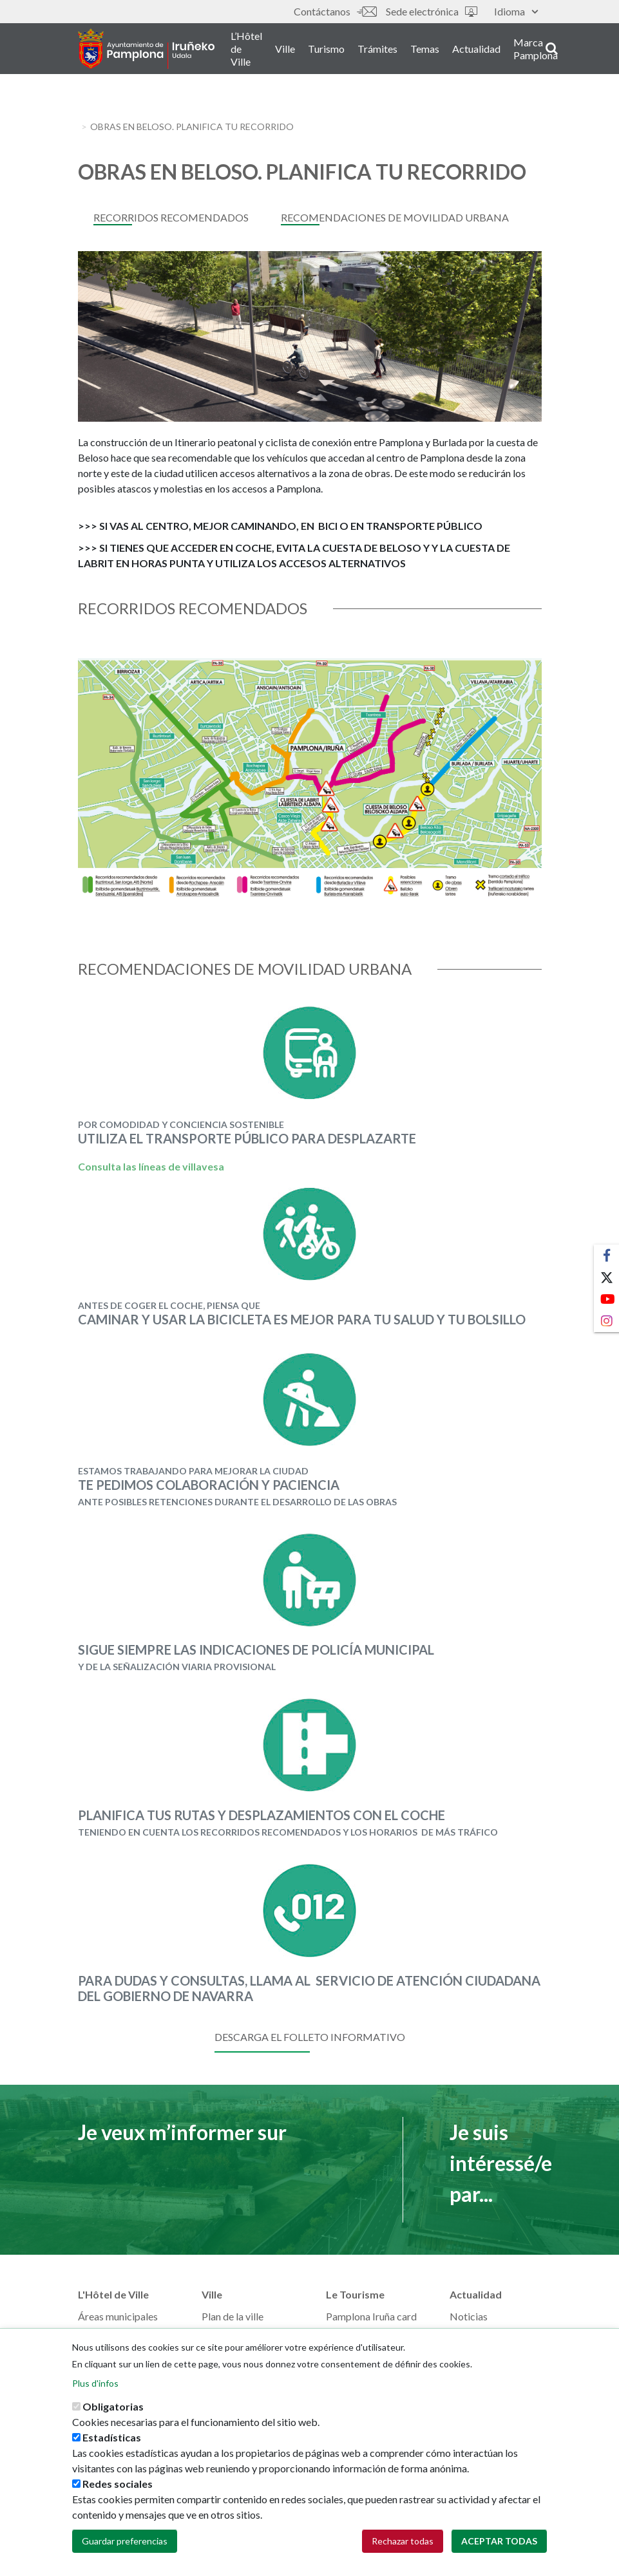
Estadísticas (111, 2437)
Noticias (469, 2316)
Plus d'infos (95, 2383)
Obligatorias (113, 2406)
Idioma (516, 11)
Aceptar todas (499, 2540)
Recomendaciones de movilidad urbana (395, 217)
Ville (300, 50)
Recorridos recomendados (171, 217)
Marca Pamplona (550, 50)
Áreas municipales (118, 2316)
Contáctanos (335, 11)
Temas (439, 50)
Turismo (341, 50)
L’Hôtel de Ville (261, 51)
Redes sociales (117, 2483)
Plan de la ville (232, 2316)
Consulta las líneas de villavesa (151, 1166)
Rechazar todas (402, 2540)
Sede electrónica (431, 11)
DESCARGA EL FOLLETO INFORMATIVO (309, 2037)
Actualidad (491, 50)
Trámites (392, 50)
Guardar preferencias (124, 2540)
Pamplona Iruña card (371, 2316)
